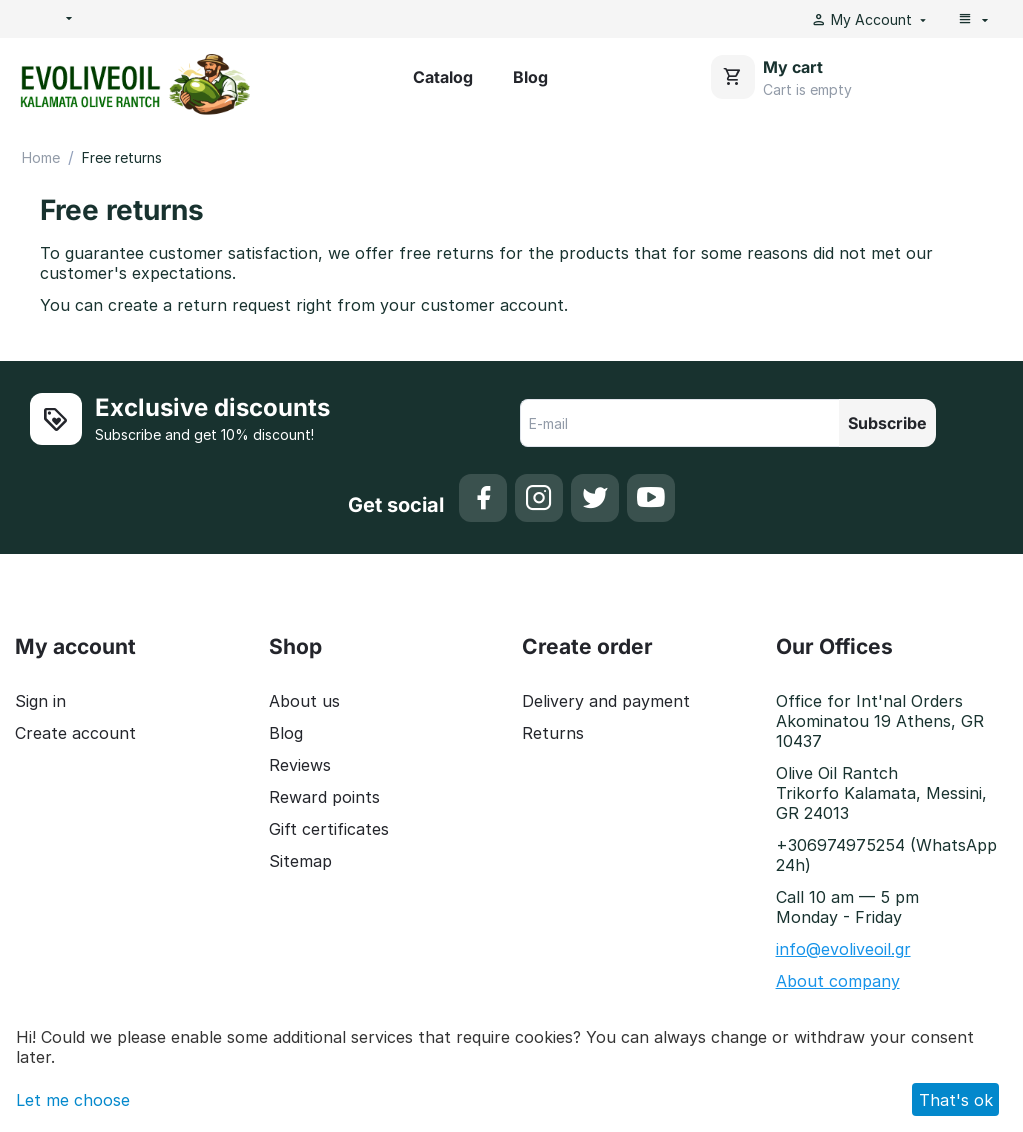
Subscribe (887, 423)
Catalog (443, 77)
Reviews (300, 765)
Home (41, 157)
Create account (75, 733)
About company (838, 981)
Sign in (40, 701)
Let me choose (73, 1100)
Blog (530, 77)
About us (304, 701)
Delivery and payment (606, 701)
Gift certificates (329, 829)
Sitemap (300, 861)
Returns (553, 733)
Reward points (324, 797)
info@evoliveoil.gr (843, 949)
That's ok (956, 1100)
